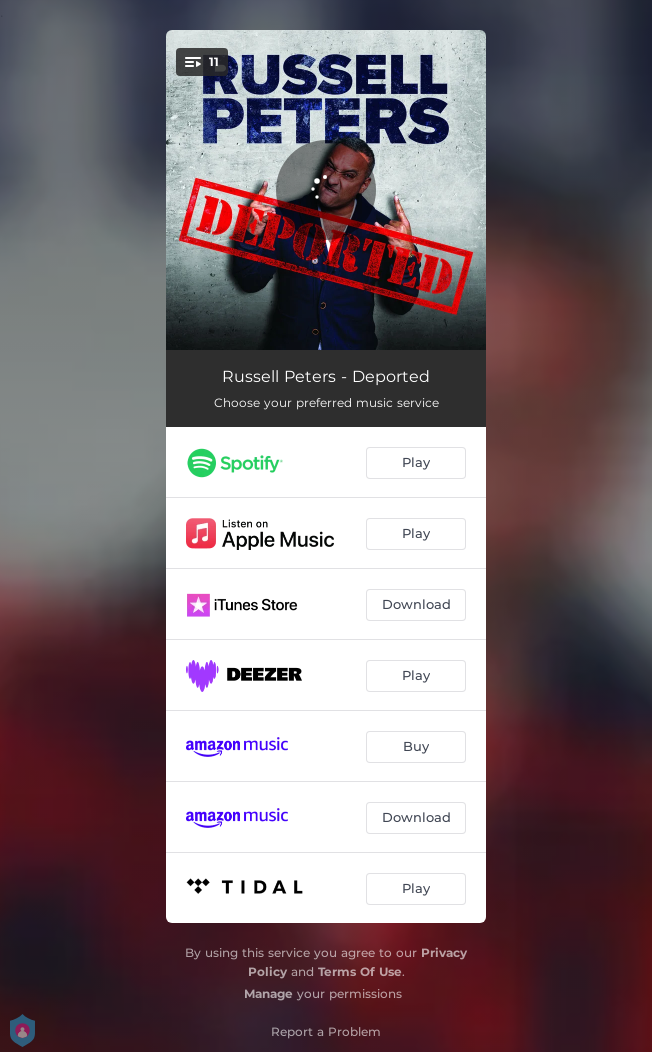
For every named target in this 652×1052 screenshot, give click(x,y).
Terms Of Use (360, 971)
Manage (268, 993)
